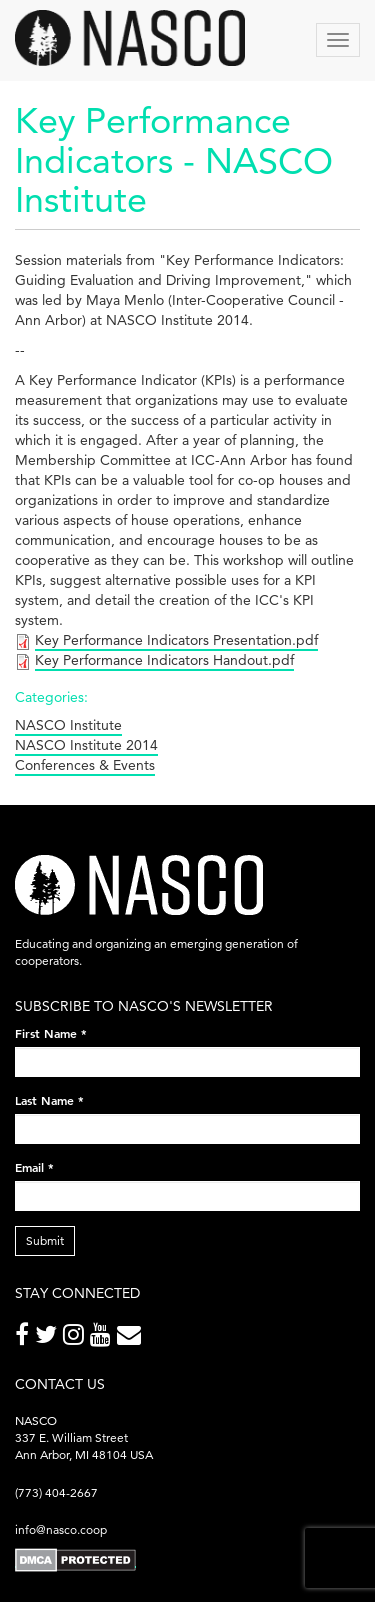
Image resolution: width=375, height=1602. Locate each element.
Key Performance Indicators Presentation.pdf (176, 640)
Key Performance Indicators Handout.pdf (164, 660)
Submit (45, 1240)
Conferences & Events (85, 765)
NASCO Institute (68, 725)
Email (34, 1167)
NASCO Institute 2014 (86, 745)
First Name (51, 1033)
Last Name (49, 1100)
